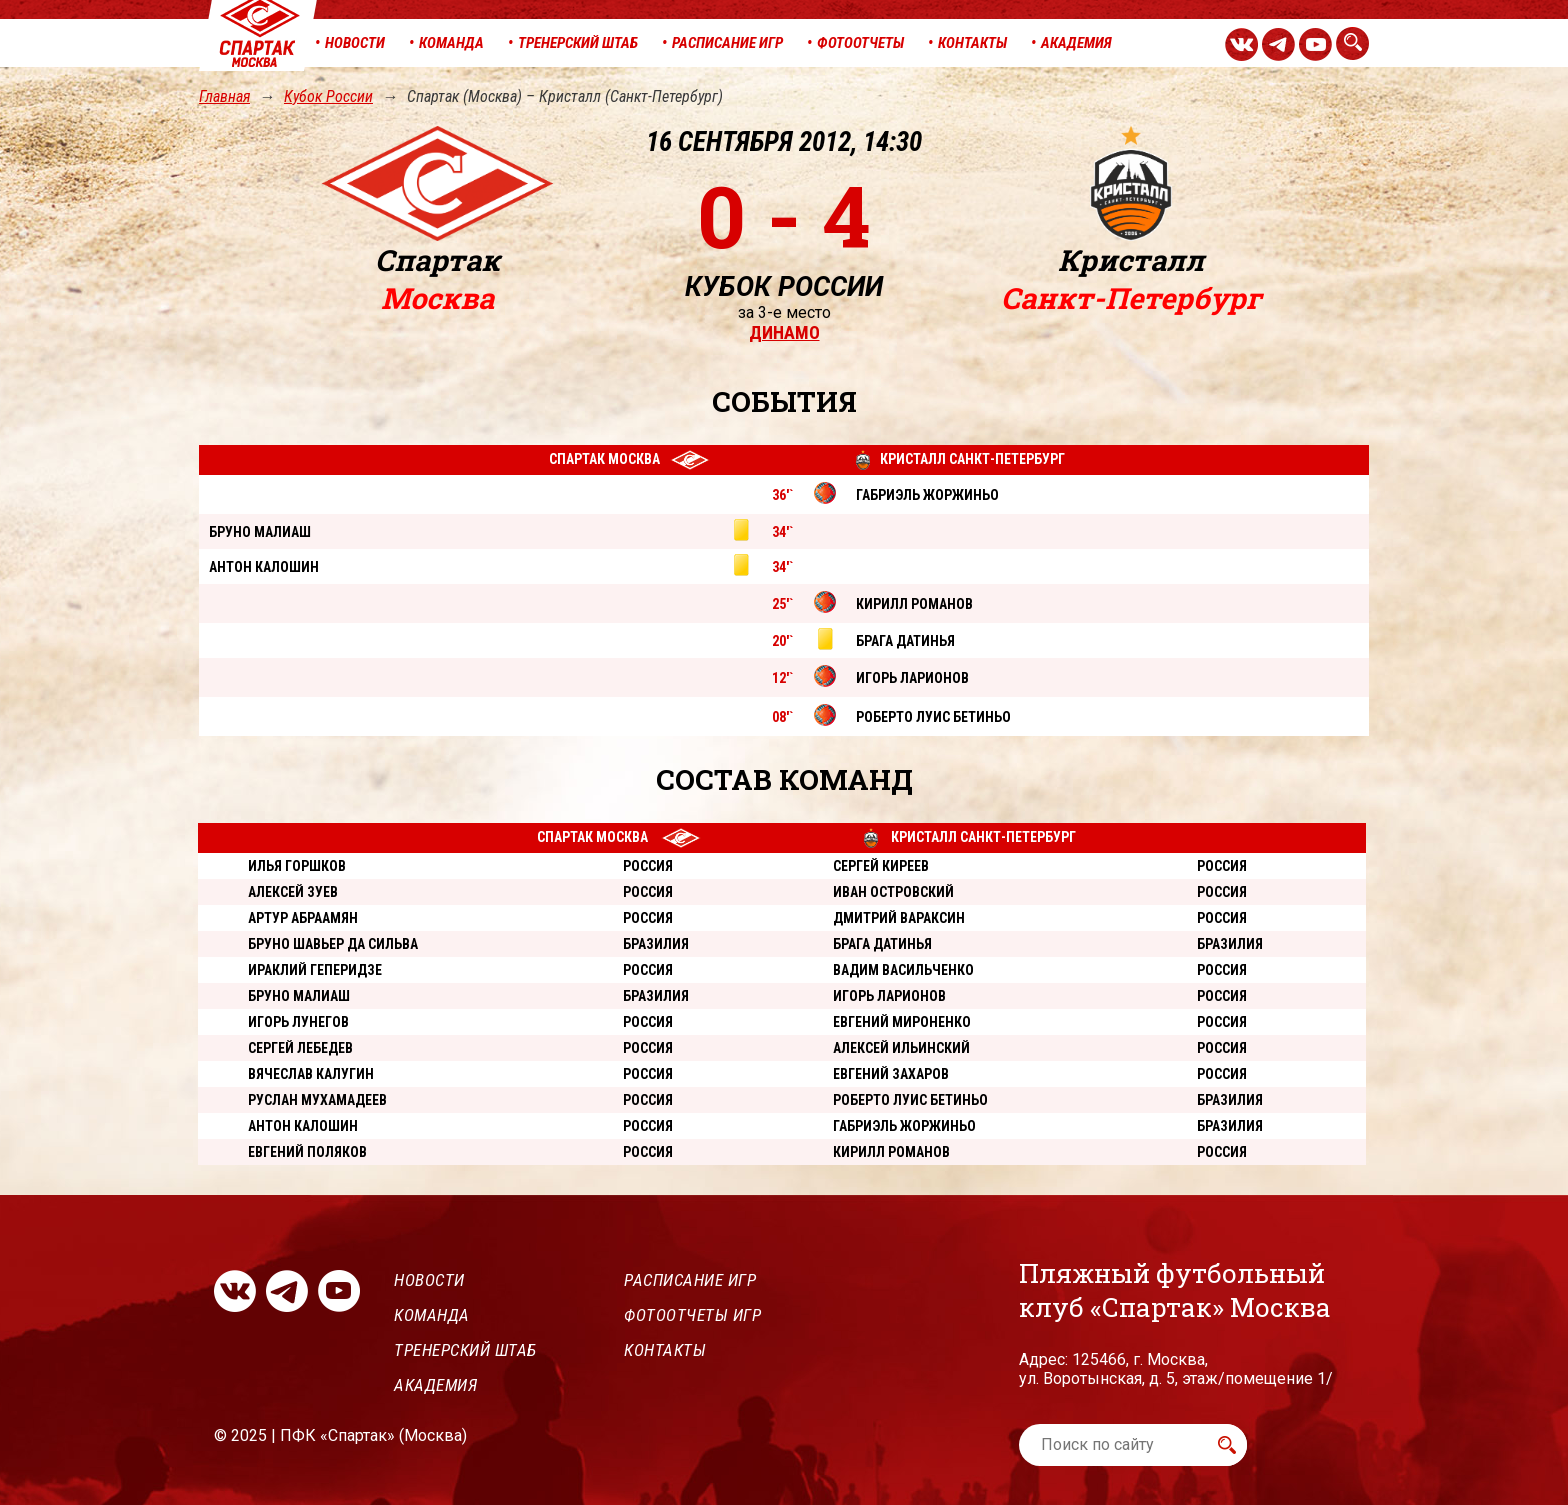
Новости (429, 1280)
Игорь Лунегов (298, 1022)
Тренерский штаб (465, 1350)
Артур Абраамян (303, 918)
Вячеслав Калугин (311, 1074)
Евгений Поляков (307, 1152)
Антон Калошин (303, 1126)
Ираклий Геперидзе (315, 970)
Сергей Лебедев (300, 1048)
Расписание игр (690, 1280)
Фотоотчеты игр (692, 1315)
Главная (224, 96)
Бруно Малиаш (299, 996)
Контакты (665, 1350)
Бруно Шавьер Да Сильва (333, 944)
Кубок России (328, 96)
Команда (432, 1315)
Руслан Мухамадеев (317, 1100)
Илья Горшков (297, 866)
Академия (435, 1385)
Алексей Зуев (293, 892)
